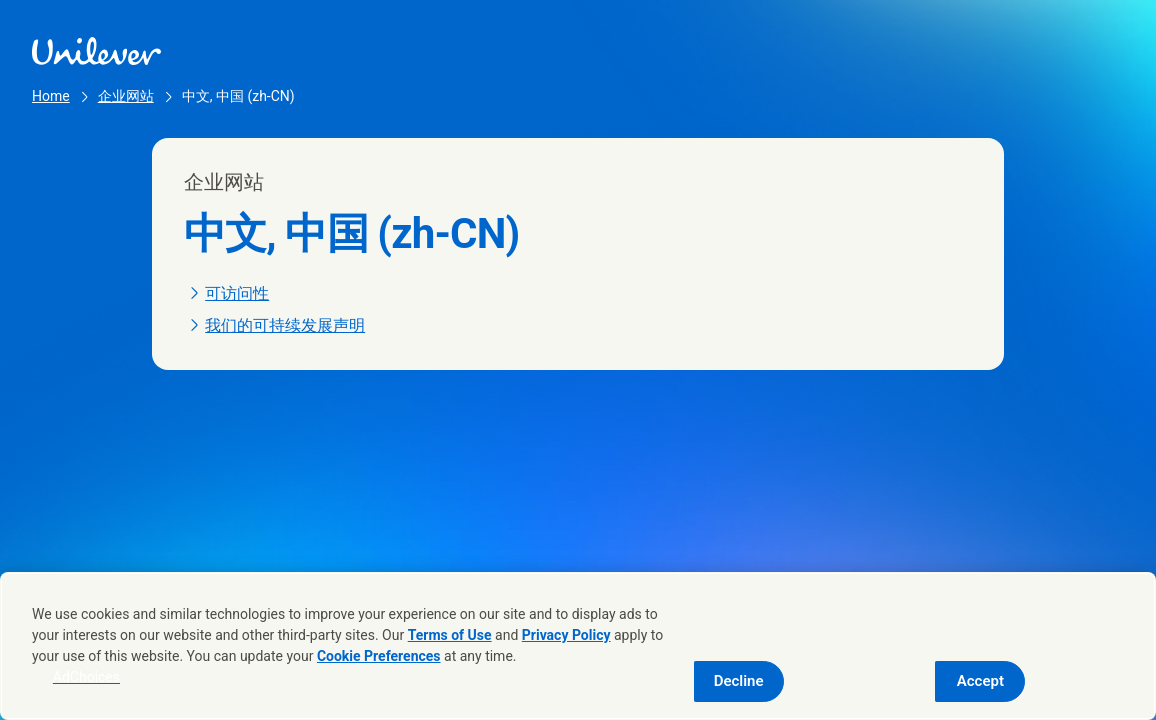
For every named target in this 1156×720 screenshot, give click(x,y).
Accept (980, 681)
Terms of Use (450, 635)
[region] (578, 646)
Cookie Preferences (379, 656)
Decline (739, 681)
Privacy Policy (566, 635)
